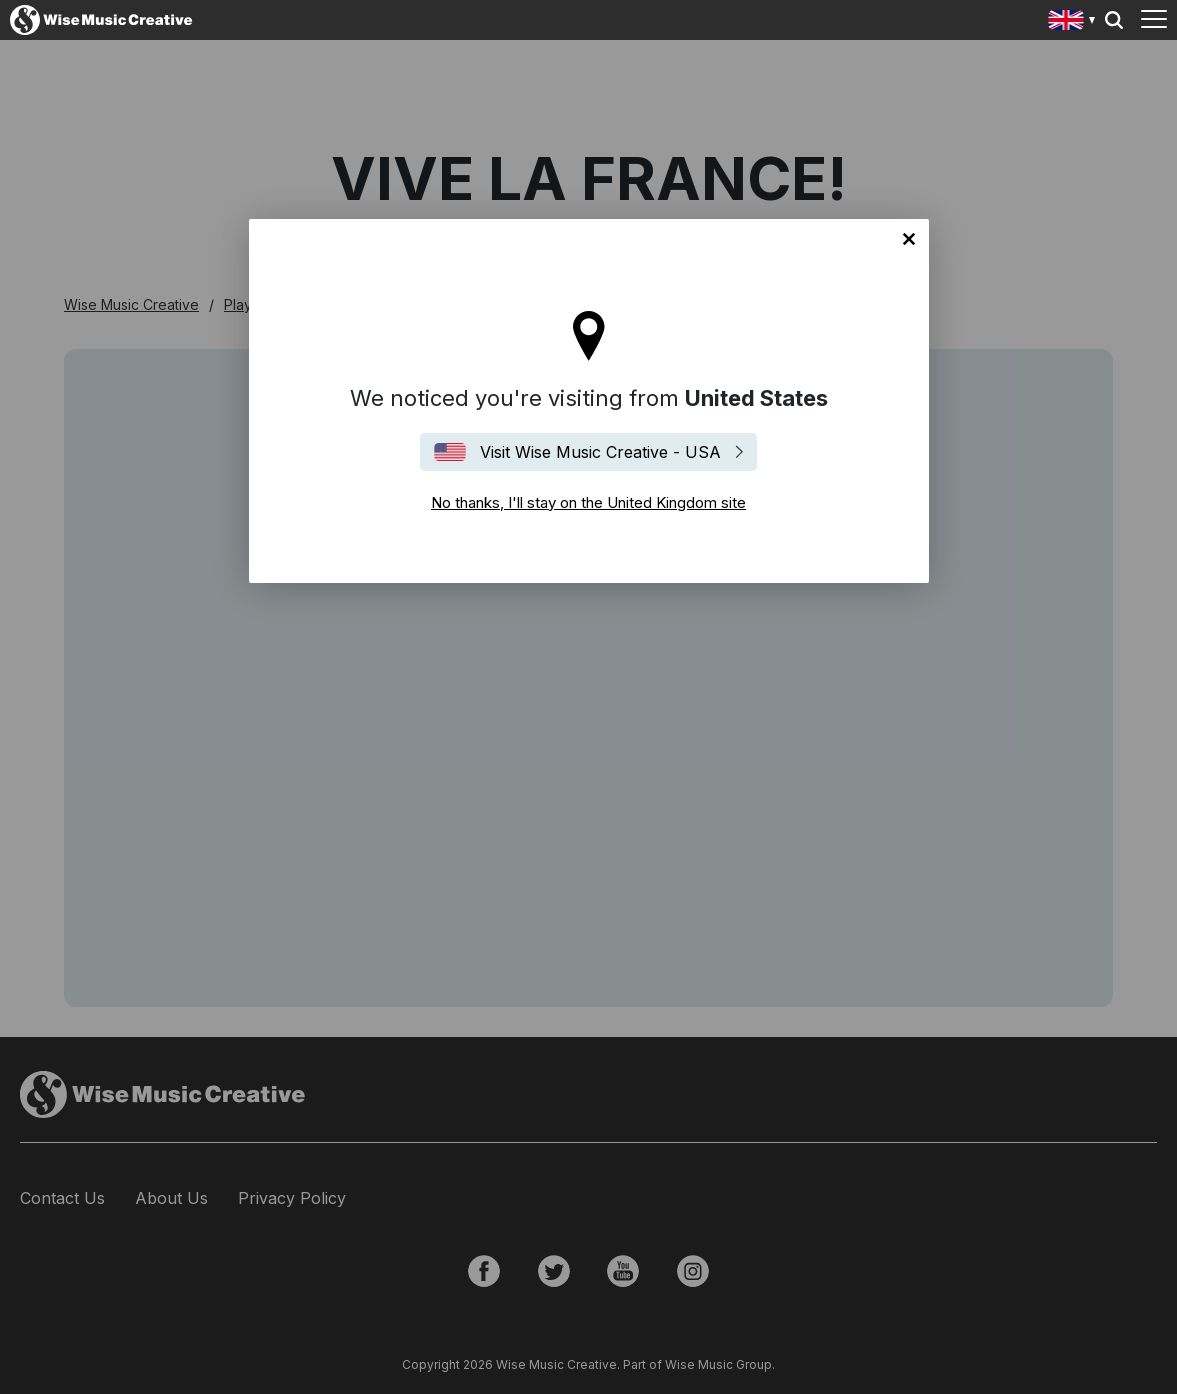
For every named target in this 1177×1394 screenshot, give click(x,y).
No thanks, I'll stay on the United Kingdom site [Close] (909, 239)
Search (1114, 20)
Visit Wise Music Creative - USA (600, 452)
